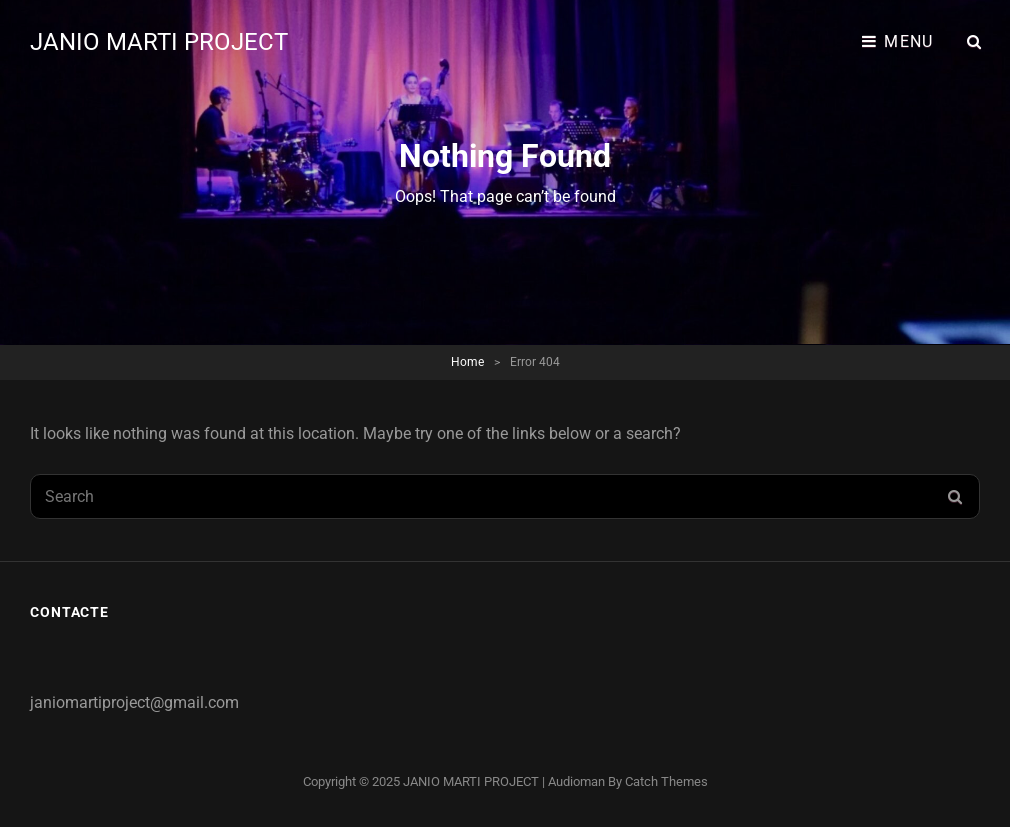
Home (467, 362)
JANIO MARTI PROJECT (159, 42)
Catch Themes (666, 781)
